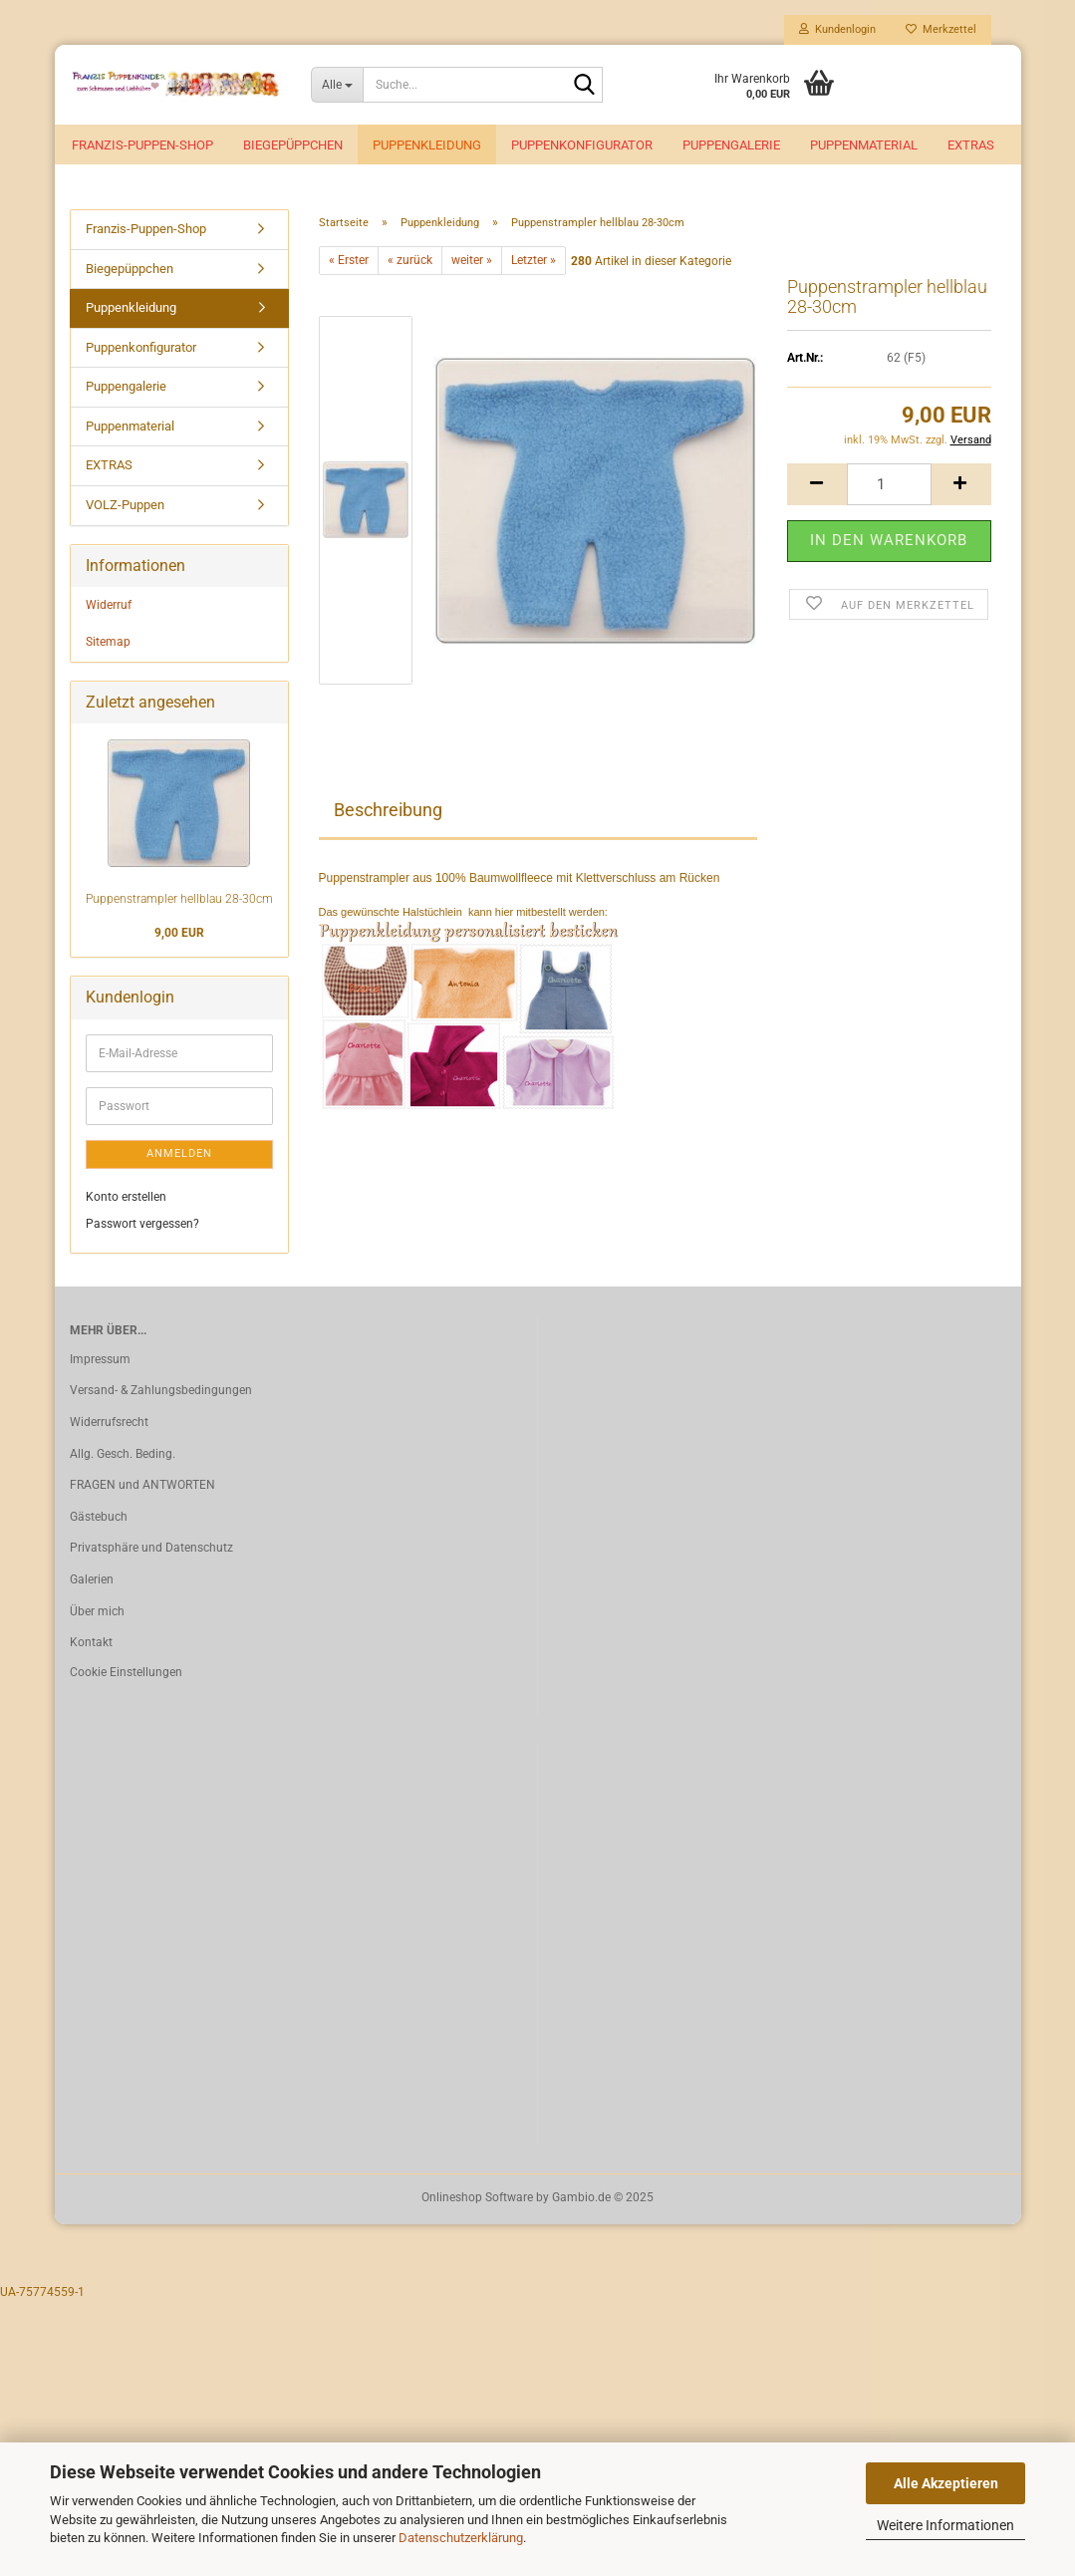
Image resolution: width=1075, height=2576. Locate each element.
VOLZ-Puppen (125, 504)
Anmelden (179, 1153)
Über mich (97, 1611)
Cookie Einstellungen (126, 1672)
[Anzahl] (889, 484)
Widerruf (109, 605)
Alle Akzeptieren (946, 2483)
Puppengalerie (731, 145)
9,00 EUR (179, 933)
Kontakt (91, 1642)
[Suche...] (337, 85)
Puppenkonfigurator (582, 145)
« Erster (349, 260)
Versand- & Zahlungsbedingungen (161, 1390)
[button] (817, 484)
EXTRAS (970, 145)
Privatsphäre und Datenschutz (151, 1548)
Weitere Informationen (945, 2525)
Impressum (100, 1359)
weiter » (471, 260)
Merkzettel (941, 29)
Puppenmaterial (864, 145)
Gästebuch (99, 1517)
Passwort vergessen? (142, 1224)
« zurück (410, 260)
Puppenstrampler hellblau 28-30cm (179, 899)
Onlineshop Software (477, 2197)
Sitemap (108, 642)
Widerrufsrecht (109, 1422)
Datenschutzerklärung (461, 2537)
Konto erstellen (126, 1197)
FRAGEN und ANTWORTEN (142, 1485)
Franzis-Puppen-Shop (142, 145)
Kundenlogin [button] (837, 29)
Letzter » (533, 260)
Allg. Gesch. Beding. (122, 1454)
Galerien (92, 1579)
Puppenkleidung (427, 145)
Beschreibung (388, 809)
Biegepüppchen (293, 145)
